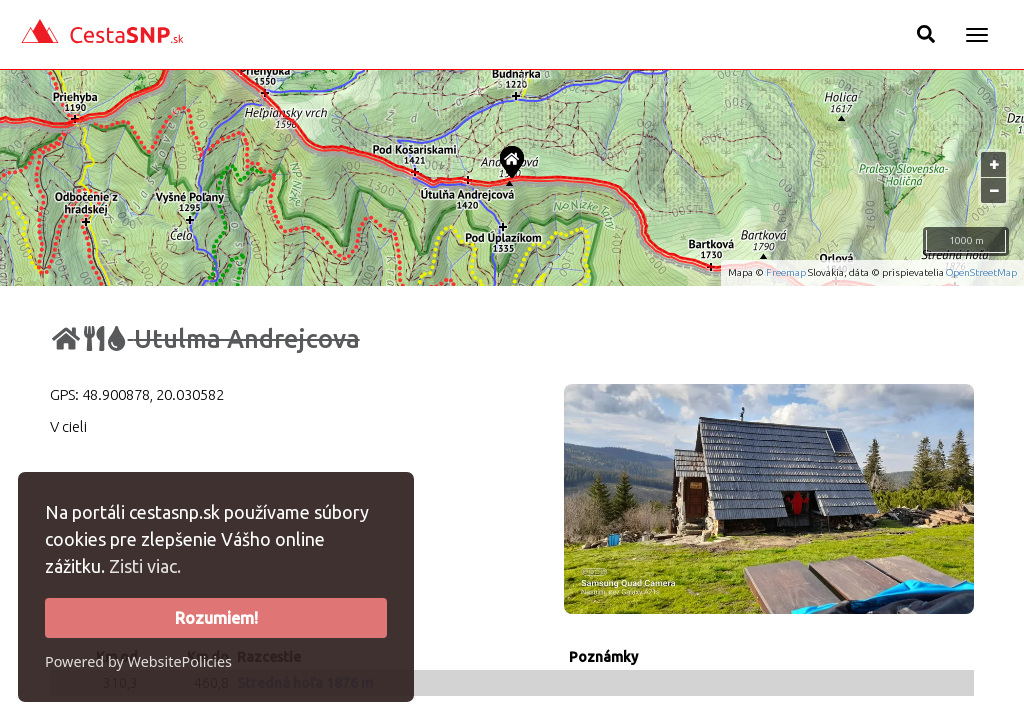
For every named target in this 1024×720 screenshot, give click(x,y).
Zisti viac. (145, 566)
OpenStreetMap (981, 272)
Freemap (786, 272)
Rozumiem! (216, 618)
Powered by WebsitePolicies (138, 661)
